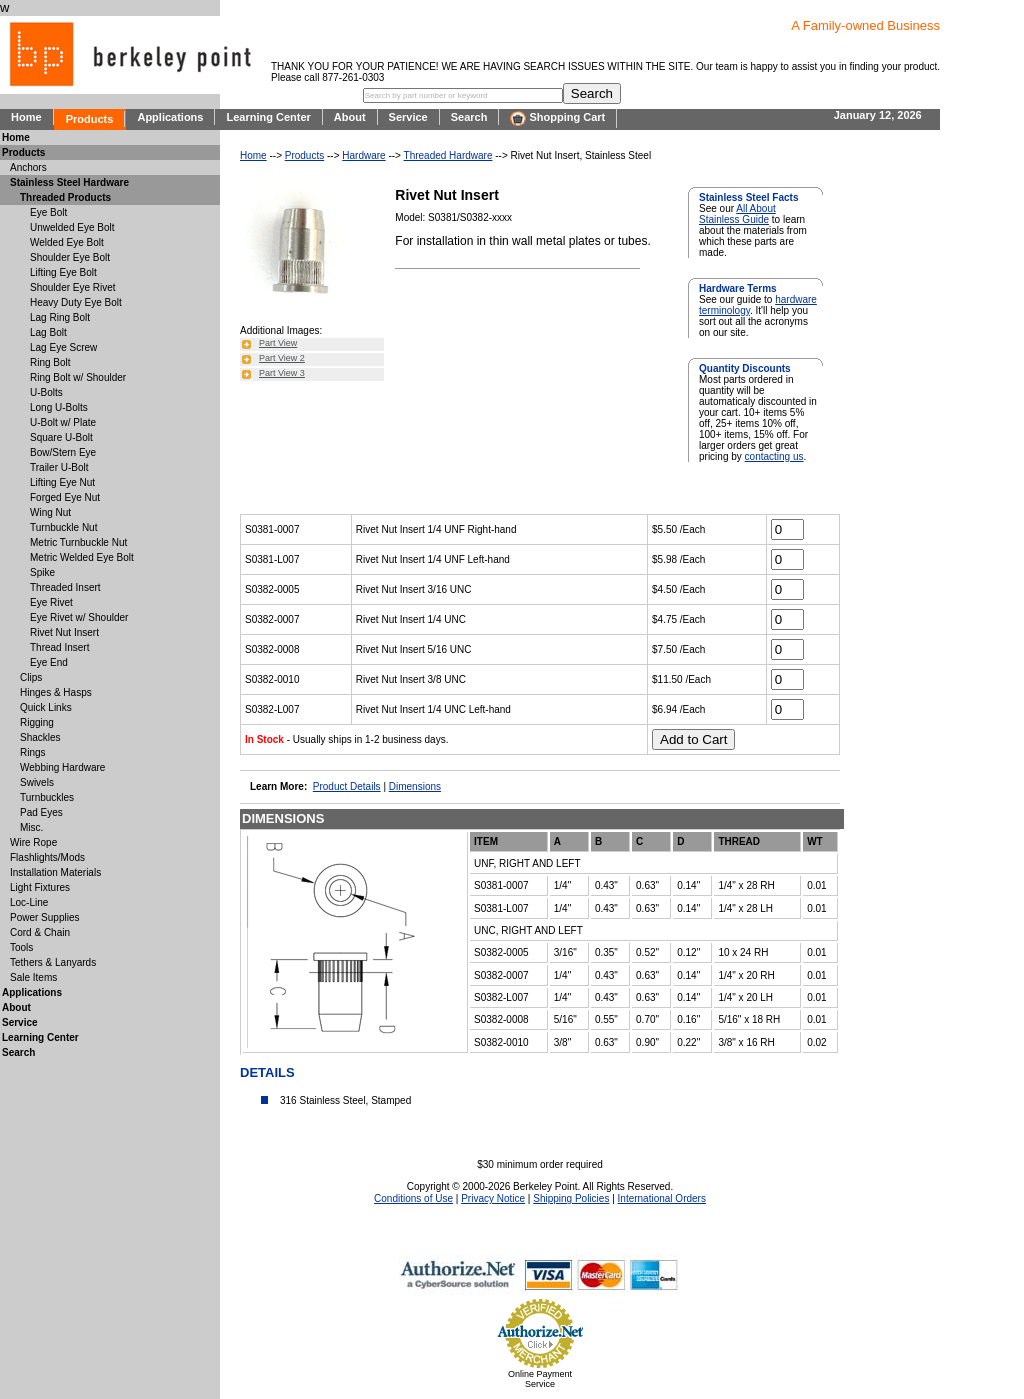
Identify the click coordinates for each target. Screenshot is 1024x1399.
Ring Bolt (50, 362)
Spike (42, 572)
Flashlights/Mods (47, 857)
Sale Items (33, 977)
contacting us (774, 456)
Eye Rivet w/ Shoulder (79, 617)
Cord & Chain (40, 932)
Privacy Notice (493, 1198)
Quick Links (46, 707)
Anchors (28, 167)
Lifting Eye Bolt (63, 272)
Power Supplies (44, 917)
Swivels (37, 782)
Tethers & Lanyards (53, 962)
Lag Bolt (48, 332)
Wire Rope (33, 842)
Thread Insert (59, 647)
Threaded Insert (65, 587)
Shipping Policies (571, 1198)
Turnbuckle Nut (63, 527)
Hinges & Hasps (56, 692)
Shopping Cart (557, 118)
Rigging (37, 722)
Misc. (31, 827)
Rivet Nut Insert (64, 632)
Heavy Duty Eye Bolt (76, 302)
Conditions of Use (413, 1198)
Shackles (40, 737)
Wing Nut (50, 512)
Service (408, 117)
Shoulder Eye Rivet (73, 287)
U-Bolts (46, 392)
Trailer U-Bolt (59, 467)
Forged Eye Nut (65, 497)
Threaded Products (65, 197)
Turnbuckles (47, 797)
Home (26, 117)
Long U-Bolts (59, 407)
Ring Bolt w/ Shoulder (78, 377)
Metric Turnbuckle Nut (78, 542)
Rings (33, 752)
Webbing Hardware (62, 767)
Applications (170, 117)
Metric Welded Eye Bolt (82, 557)
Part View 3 (282, 373)
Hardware (363, 155)
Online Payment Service (540, 1379)
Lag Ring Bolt (60, 317)
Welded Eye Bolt (67, 242)
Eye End (49, 662)
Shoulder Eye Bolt (70, 257)
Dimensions (415, 786)
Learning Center (268, 117)
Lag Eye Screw (63, 347)
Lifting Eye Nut (62, 482)
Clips (31, 677)
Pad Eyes (41, 812)
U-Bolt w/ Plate (63, 422)
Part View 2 (282, 358)
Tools (21, 947)
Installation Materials (55, 872)
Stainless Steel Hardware (69, 182)
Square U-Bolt (61, 437)
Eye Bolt (48, 212)
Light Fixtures (40, 887)
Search (469, 117)
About (350, 117)
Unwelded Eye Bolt (72, 227)
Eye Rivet (51, 602)
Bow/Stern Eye (63, 452)
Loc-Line (29, 902)
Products (90, 119)
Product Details (347, 786)
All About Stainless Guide (737, 214)
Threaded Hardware (448, 155)
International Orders (662, 1198)
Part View (278, 343)
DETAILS (267, 1072)
